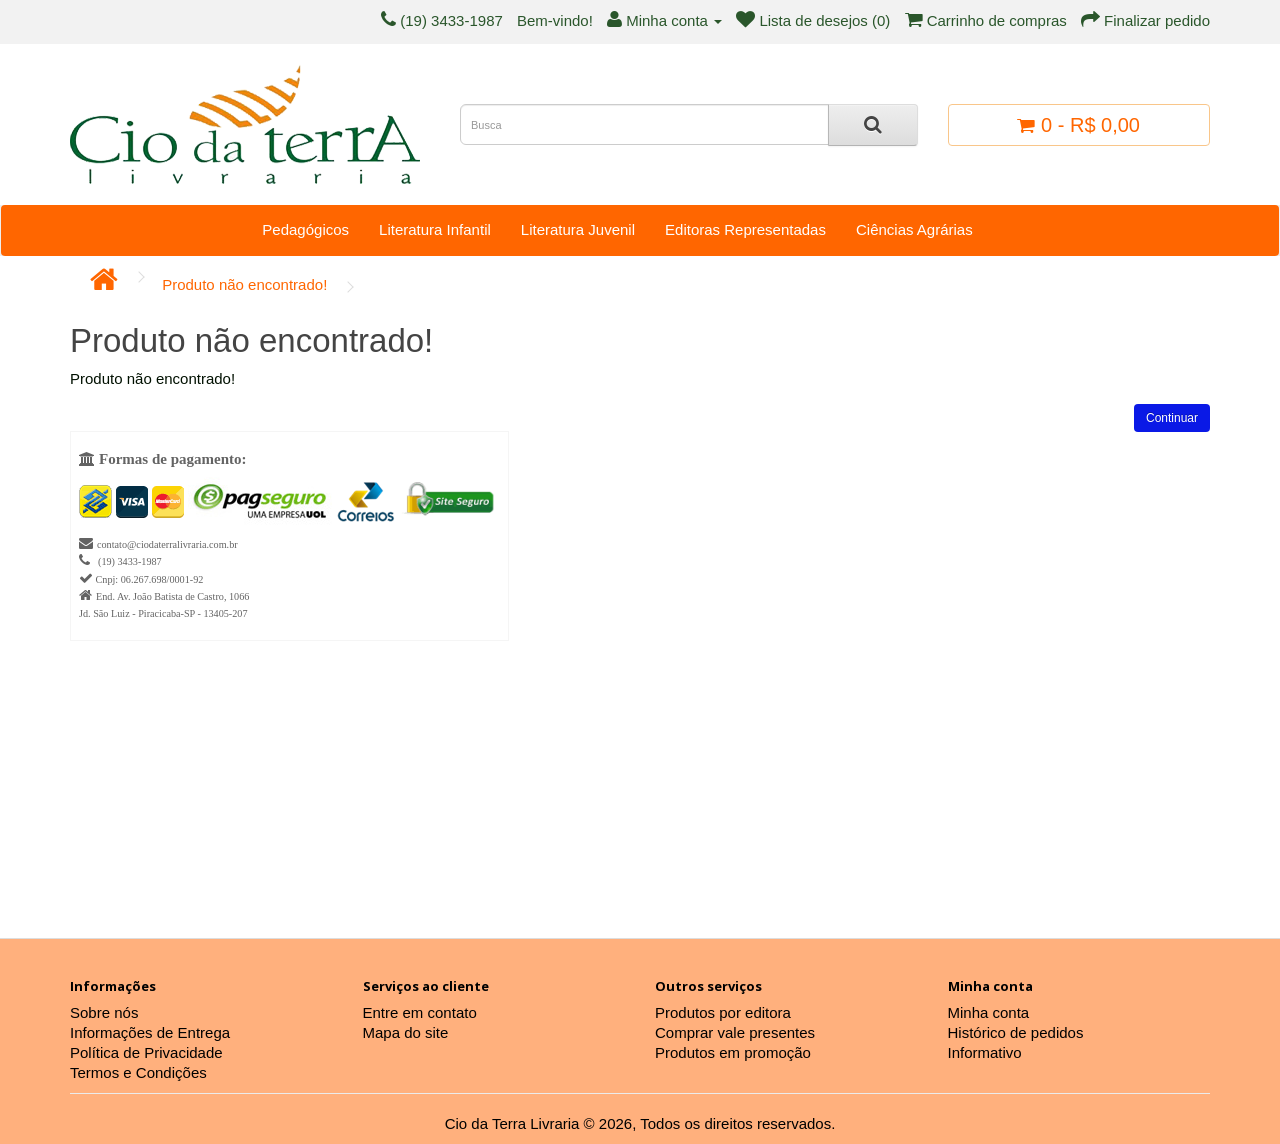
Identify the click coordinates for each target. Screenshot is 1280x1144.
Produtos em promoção (733, 1052)
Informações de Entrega (150, 1032)
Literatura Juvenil (578, 229)
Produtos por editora (723, 1012)
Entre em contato (420, 1012)
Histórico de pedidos (1016, 1032)
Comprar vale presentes (735, 1032)
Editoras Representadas (745, 229)
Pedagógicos (305, 229)
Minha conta (989, 1012)
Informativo (985, 1052)
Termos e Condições (138, 1072)
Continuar (1172, 418)
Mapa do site (406, 1032)
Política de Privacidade (146, 1052)
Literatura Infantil (435, 229)
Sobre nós (104, 1012)
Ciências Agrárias (914, 229)
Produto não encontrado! (244, 284)
